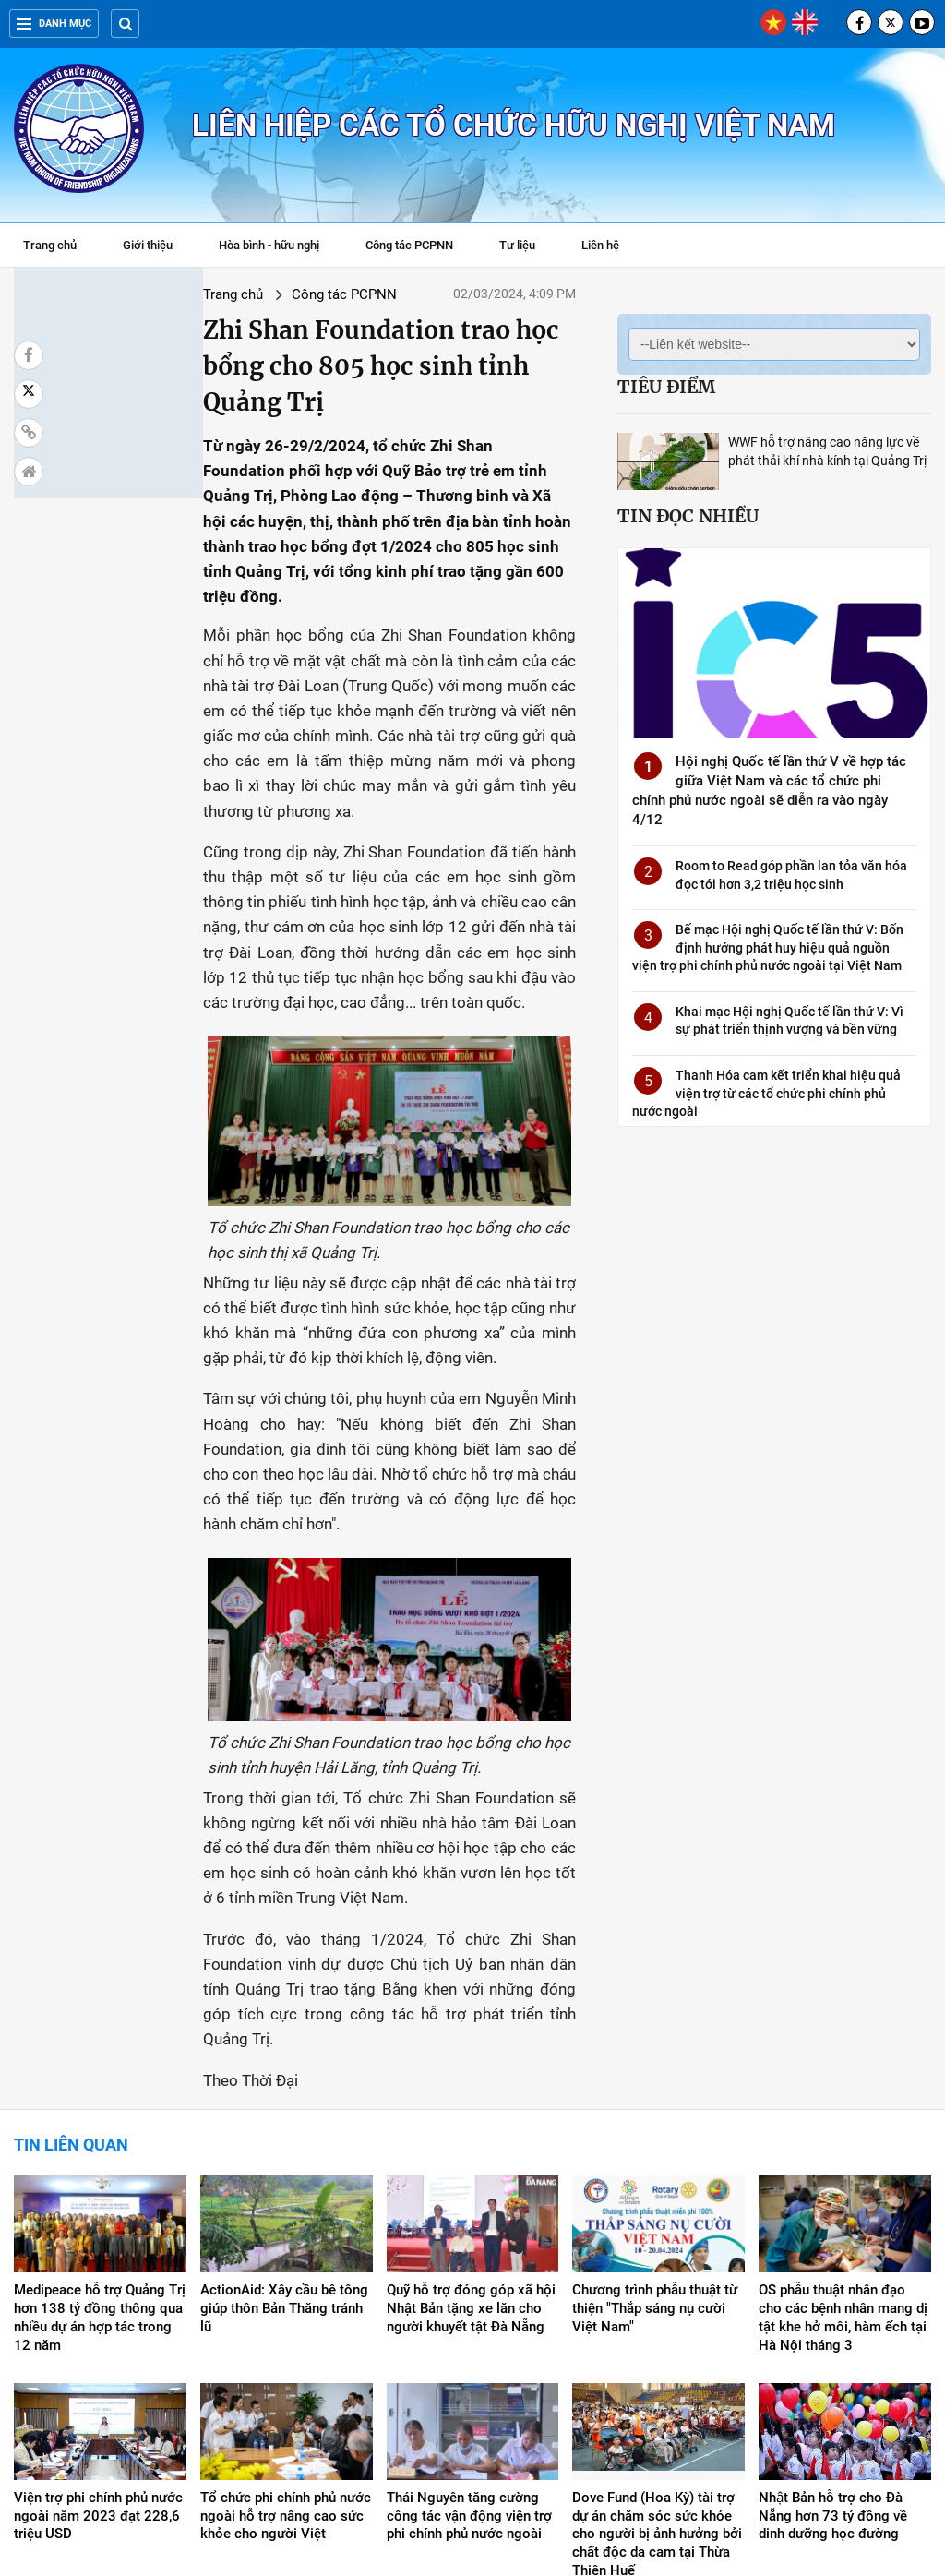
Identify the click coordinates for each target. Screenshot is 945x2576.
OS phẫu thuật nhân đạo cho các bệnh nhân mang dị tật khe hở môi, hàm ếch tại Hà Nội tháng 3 (843, 2116)
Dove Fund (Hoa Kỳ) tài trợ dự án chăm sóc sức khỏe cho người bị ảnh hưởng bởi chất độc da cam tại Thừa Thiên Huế (657, 2333)
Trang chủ (50, 245)
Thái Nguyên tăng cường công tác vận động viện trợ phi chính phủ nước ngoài (469, 2315)
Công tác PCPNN (409, 245)
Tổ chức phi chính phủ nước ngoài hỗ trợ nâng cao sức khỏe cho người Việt (285, 2315)
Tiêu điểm (666, 387)
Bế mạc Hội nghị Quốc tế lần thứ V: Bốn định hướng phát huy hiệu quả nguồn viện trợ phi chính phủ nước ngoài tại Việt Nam (767, 947)
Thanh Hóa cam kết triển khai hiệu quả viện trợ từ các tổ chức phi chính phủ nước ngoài (766, 1093)
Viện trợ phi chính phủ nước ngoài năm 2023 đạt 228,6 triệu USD (98, 2315)
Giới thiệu (148, 245)
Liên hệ (600, 245)
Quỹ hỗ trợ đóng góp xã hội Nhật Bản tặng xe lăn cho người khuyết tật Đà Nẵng (471, 2107)
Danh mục (54, 24)
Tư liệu (526, 247)
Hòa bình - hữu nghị (269, 245)
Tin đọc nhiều (688, 516)
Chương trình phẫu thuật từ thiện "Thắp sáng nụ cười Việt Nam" (654, 2107)
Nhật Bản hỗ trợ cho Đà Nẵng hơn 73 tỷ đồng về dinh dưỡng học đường (833, 2315)
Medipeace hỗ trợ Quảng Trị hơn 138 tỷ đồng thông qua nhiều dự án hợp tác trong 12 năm (99, 2116)
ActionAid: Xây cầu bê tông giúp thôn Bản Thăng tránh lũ (284, 2107)
